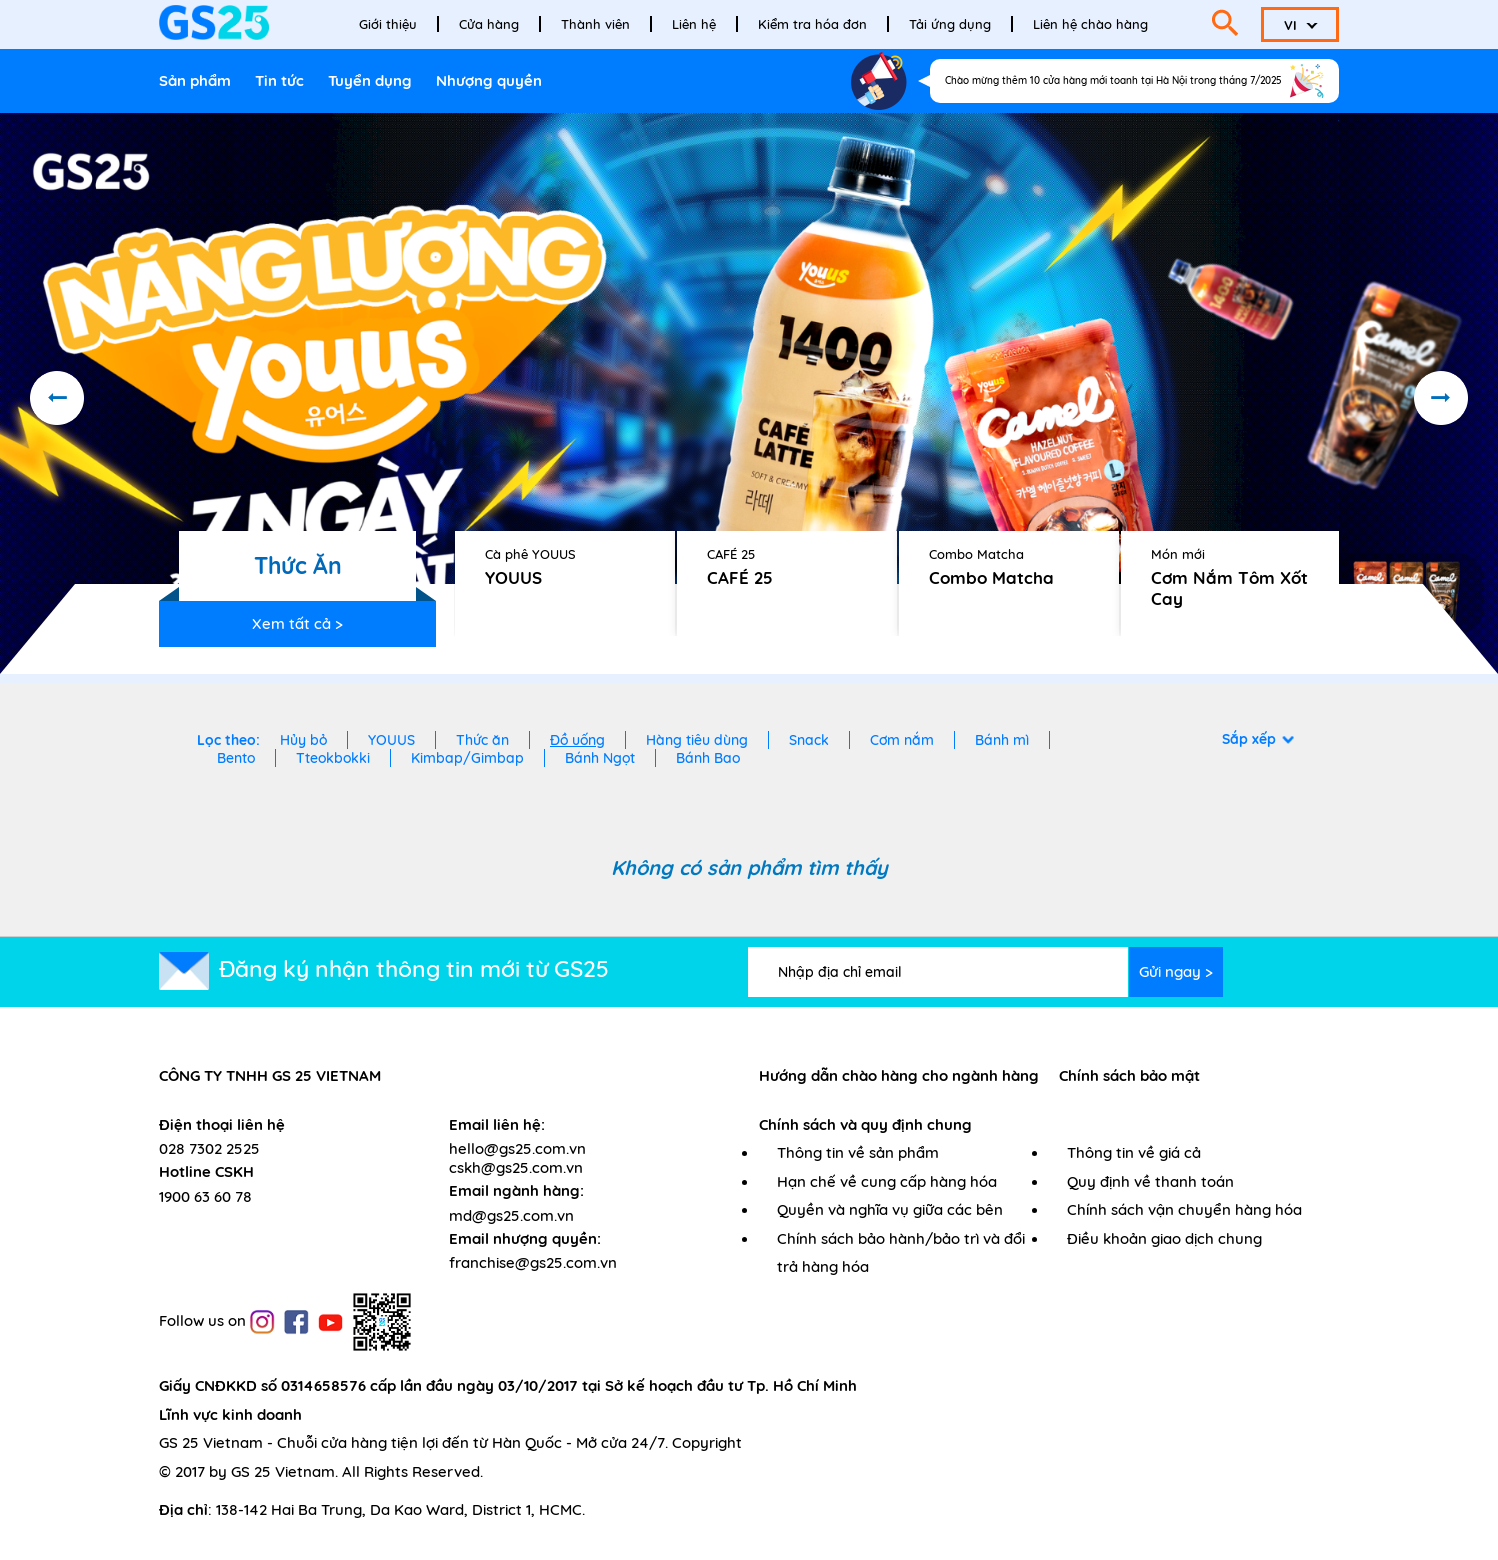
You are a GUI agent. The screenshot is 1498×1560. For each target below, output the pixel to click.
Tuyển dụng (370, 80)
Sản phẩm (195, 80)
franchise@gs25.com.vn (533, 1262)
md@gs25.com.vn (511, 1215)
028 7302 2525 (209, 1148)
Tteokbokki (333, 758)
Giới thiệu (388, 24)
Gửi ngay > (1176, 971)
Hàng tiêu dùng (697, 740)
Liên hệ (694, 24)
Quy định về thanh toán (1150, 1181)
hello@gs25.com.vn (517, 1148)
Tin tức (279, 80)
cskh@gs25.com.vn (516, 1167)
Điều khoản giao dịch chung (1164, 1238)
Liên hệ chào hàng (1090, 24)
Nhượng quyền (489, 80)
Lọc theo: (228, 740)
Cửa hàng (489, 24)
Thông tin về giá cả (1134, 1152)
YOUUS (391, 740)
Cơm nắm (902, 740)
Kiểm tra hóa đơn (812, 24)
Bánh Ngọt (600, 758)
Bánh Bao (708, 758)
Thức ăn (482, 740)
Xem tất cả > (297, 623)
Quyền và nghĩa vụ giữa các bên (890, 1209)
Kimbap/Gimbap (467, 758)
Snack (809, 740)
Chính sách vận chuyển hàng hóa (1184, 1209)
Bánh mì (1002, 740)
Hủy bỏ (303, 740)
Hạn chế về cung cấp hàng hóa (887, 1181)
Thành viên (595, 24)
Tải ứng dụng (950, 24)
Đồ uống (577, 740)
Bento (236, 758)
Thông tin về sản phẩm (858, 1152)
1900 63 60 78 (205, 1196)
